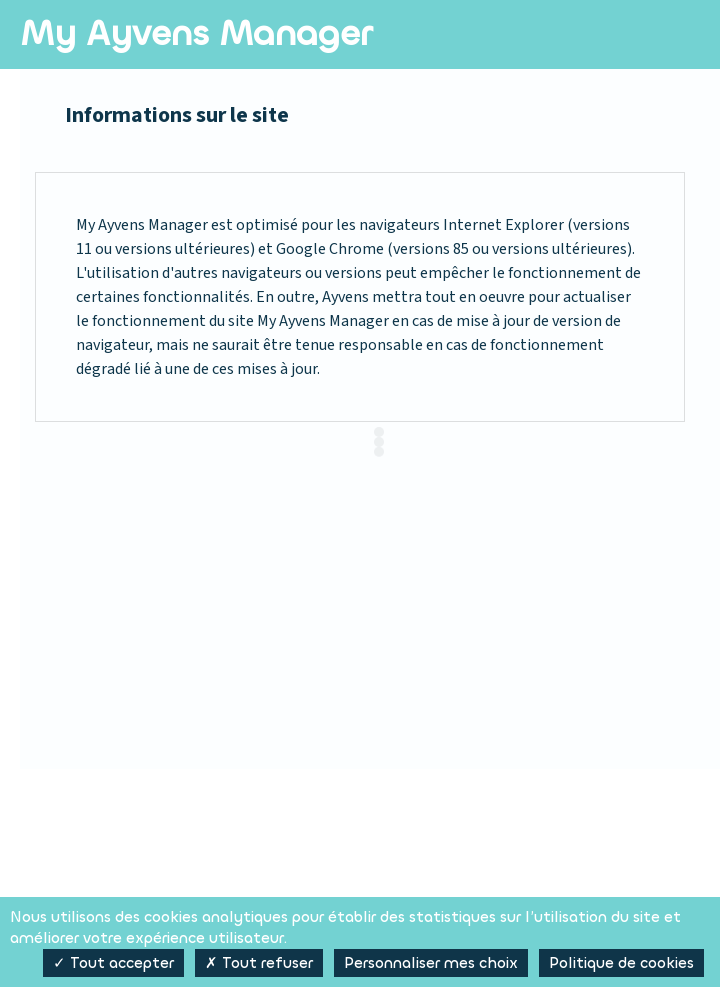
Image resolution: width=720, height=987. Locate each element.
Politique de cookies (621, 963)
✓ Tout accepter (113, 963)
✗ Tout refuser (259, 963)
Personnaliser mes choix (431, 963)
